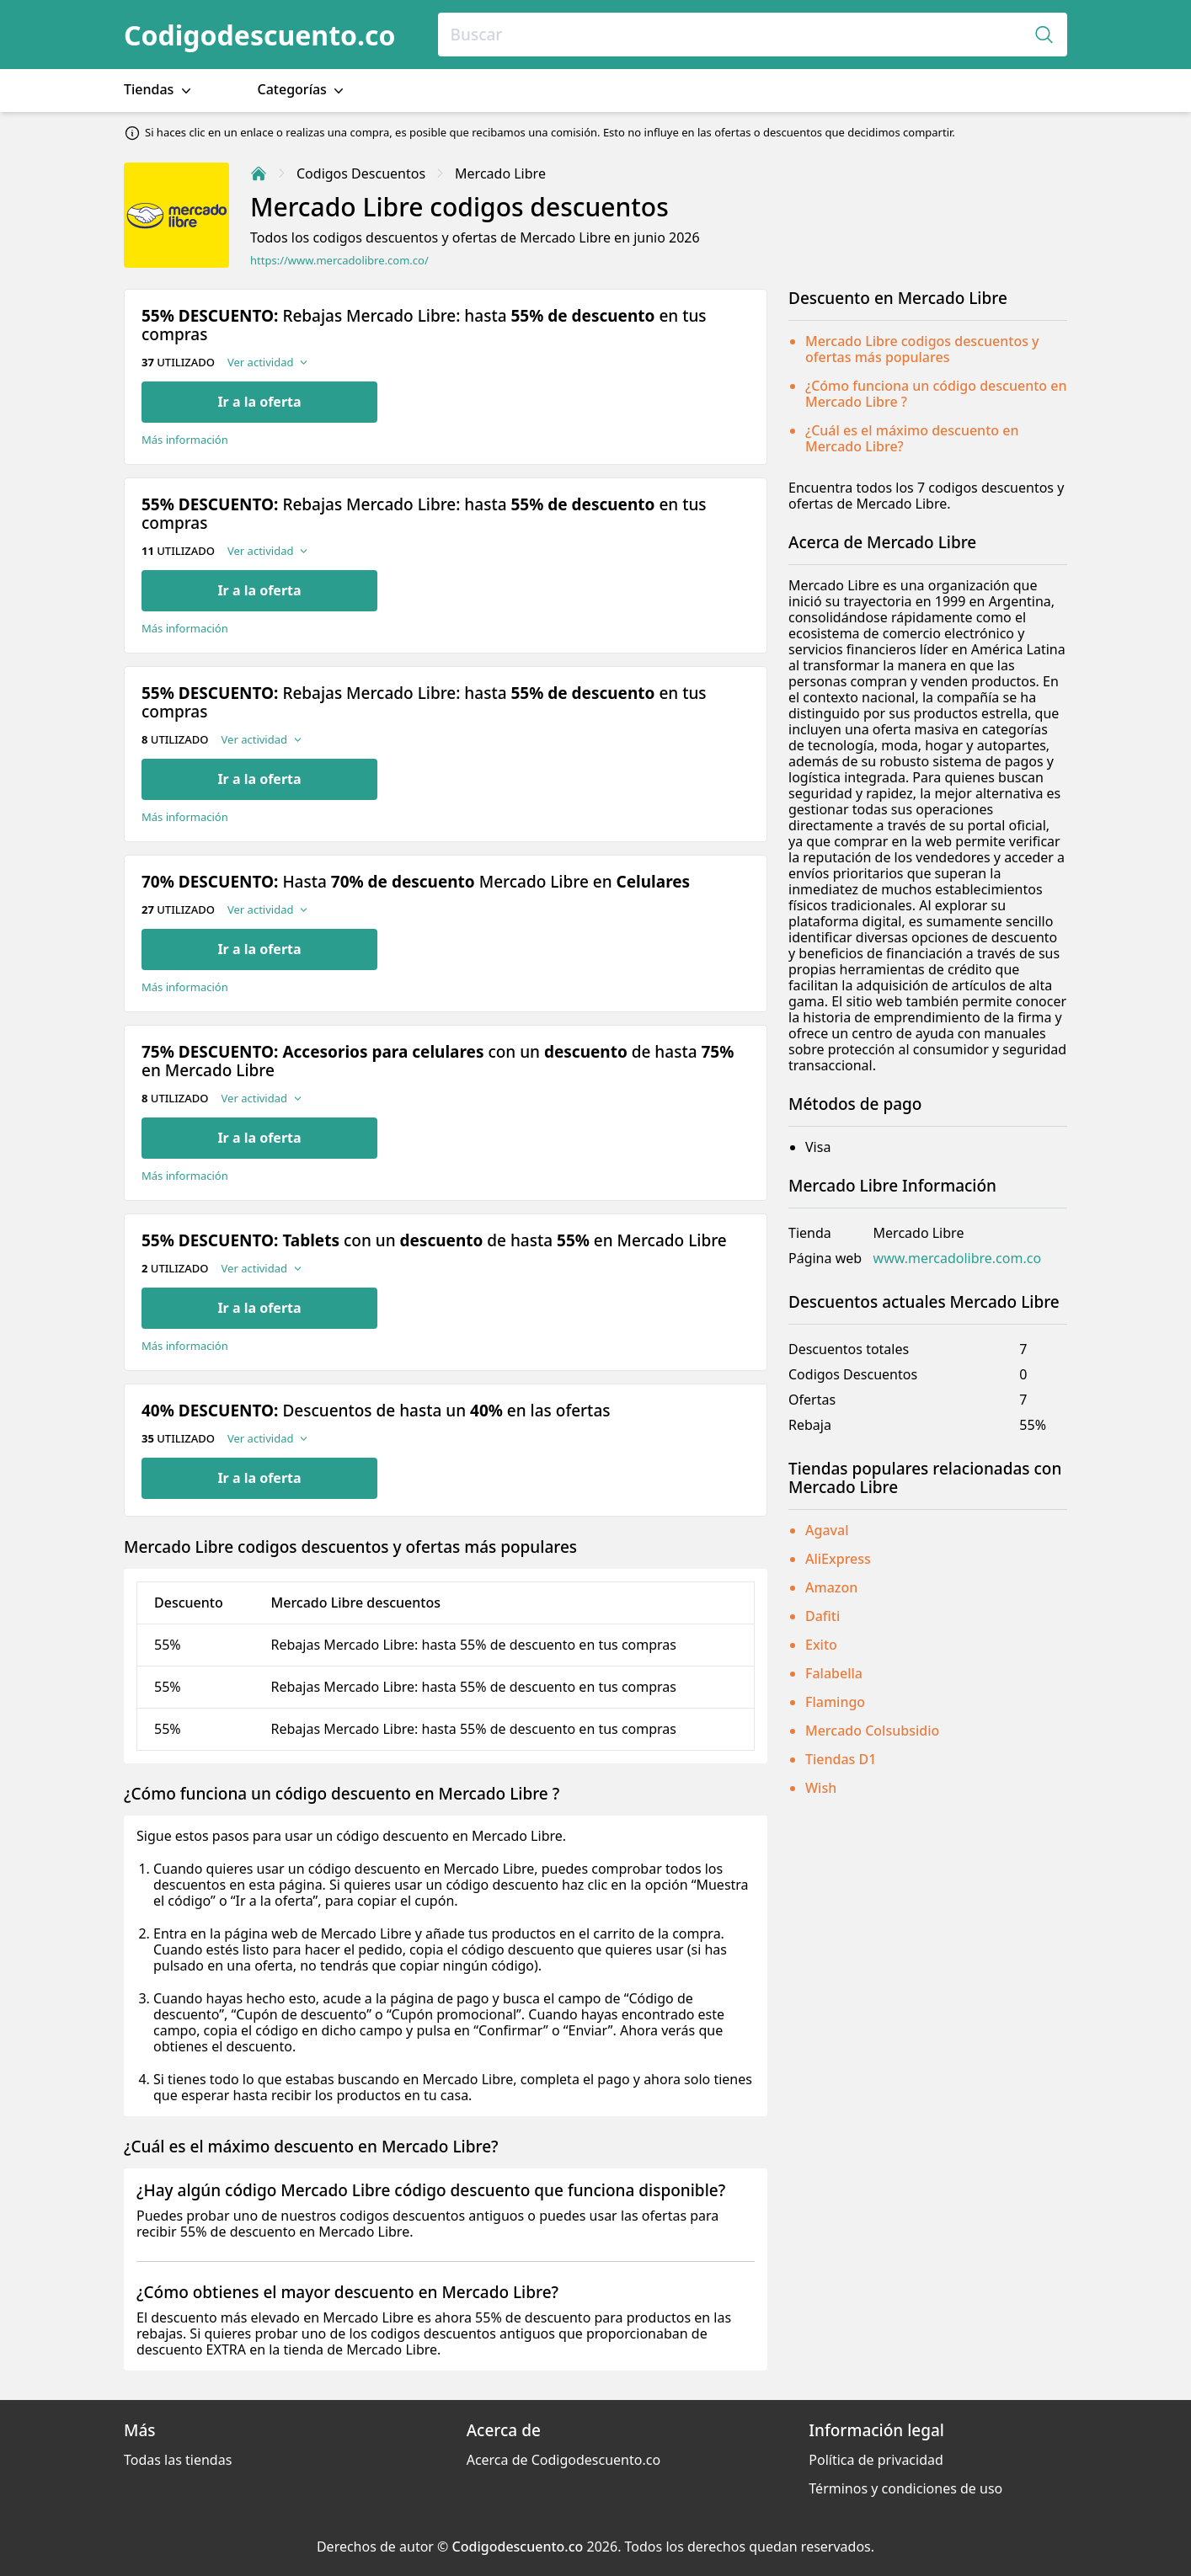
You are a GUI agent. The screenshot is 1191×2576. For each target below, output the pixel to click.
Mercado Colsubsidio (872, 1730)
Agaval (826, 1530)
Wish (820, 1788)
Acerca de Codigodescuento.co (563, 2460)
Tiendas (159, 89)
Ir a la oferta (259, 401)
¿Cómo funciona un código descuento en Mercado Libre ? (935, 393)
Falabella (834, 1673)
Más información (185, 440)
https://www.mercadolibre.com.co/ (339, 260)
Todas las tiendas (178, 2460)
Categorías (303, 89)
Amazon (831, 1587)
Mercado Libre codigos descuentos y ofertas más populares (922, 349)
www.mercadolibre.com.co (957, 1259)
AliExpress (838, 1558)
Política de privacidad (876, 2460)
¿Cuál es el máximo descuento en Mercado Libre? (911, 438)
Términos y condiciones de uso (905, 2488)
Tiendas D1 (840, 1759)
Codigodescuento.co (260, 35)
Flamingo (835, 1702)
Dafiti (822, 1616)
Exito (821, 1644)
